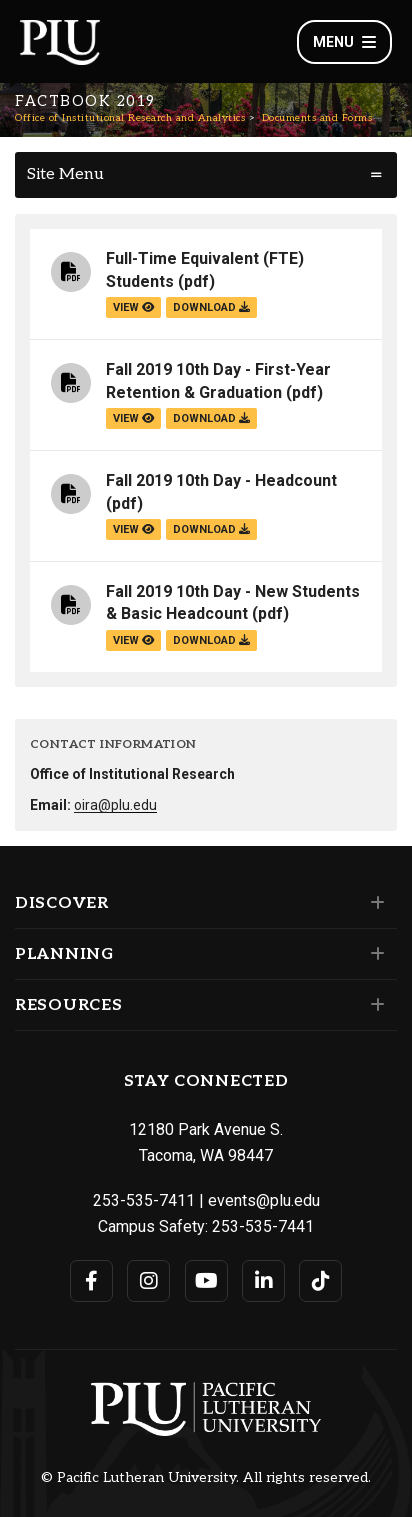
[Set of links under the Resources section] (373, 1005)
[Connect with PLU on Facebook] (91, 1281)
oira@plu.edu (115, 805)
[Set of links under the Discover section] (373, 903)
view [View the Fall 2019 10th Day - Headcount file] (133, 529)
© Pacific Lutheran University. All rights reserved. (206, 1478)
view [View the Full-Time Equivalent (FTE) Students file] (133, 307)
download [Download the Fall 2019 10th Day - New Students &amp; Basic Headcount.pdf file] (211, 640)
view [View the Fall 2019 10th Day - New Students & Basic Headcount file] (133, 640)
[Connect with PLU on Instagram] (148, 1281)
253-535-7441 (263, 1226)
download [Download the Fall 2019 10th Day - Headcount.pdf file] (211, 529)
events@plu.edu (264, 1200)
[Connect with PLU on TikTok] (320, 1281)
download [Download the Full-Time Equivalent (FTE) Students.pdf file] (211, 307)
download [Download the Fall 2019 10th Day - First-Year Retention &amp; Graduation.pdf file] (211, 418)
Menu (344, 42)
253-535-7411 (144, 1200)
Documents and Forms (317, 118)
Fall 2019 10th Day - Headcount (221, 480)
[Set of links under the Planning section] (373, 954)
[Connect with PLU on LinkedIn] (263, 1281)
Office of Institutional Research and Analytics (130, 118)
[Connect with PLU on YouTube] (206, 1281)
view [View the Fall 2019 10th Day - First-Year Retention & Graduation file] (133, 418)
